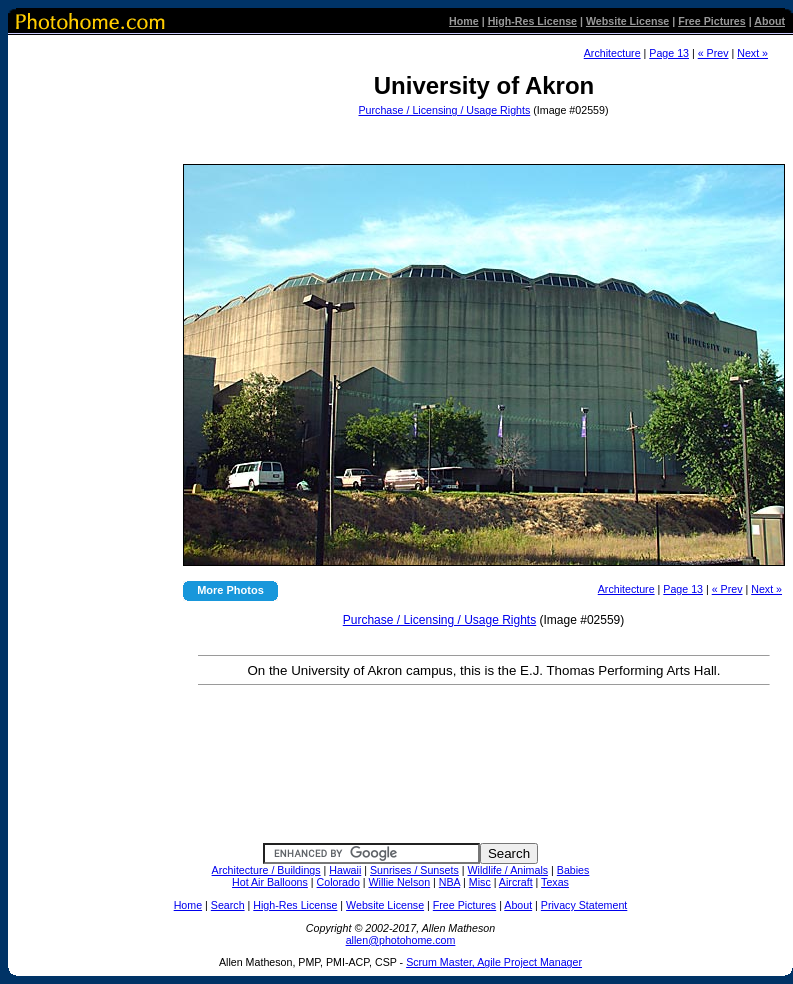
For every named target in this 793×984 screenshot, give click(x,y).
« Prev (713, 53)
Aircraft (516, 882)
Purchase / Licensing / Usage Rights (445, 110)
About (769, 21)
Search (228, 905)
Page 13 (669, 53)
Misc (480, 882)
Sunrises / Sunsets (414, 870)
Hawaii (345, 870)
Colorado (338, 882)
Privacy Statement (584, 905)
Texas (555, 882)
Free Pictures (712, 21)
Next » (752, 53)
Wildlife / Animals (508, 870)
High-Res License (532, 21)
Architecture (612, 53)
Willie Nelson (400, 882)
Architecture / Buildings (266, 870)
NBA (449, 882)
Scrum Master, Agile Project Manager (494, 962)
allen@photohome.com (401, 940)
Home (464, 21)
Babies (573, 870)
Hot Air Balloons (270, 882)
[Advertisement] (482, 134)
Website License (627, 21)
